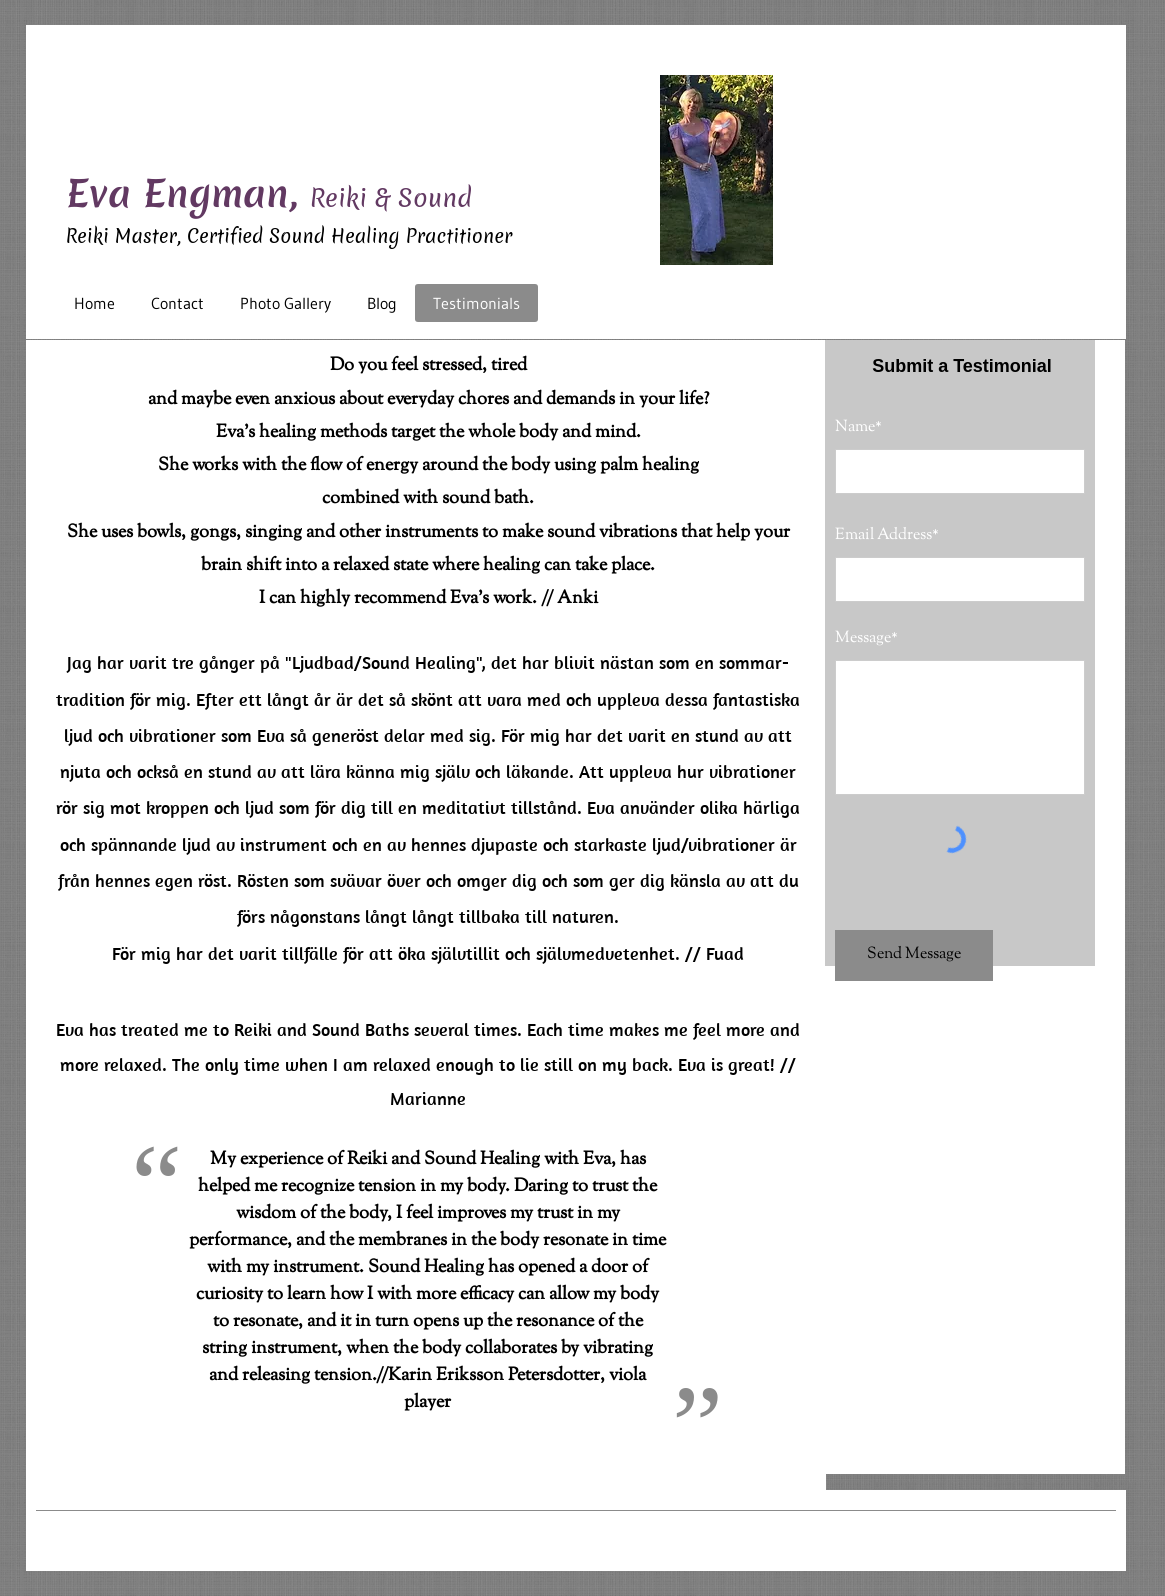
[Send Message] (914, 955)
